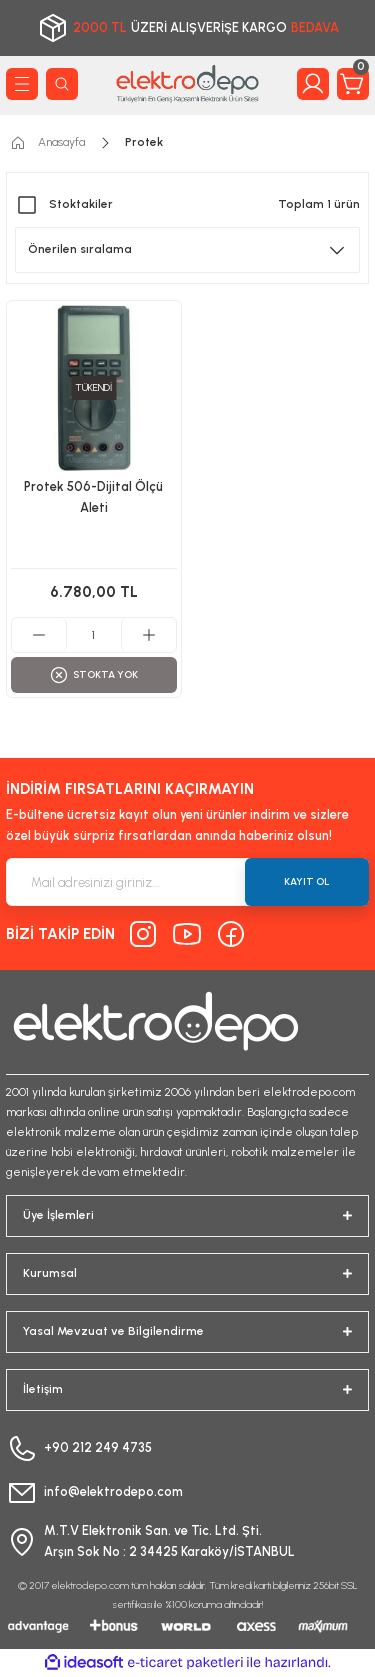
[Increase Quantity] (148, 635)
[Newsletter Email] (187, 882)
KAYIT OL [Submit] (307, 881)
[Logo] (187, 83)
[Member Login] (313, 84)
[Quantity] (94, 635)
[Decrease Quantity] (39, 635)
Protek (144, 142)
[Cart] (353, 84)
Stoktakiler (81, 204)
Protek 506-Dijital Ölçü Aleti (93, 497)
